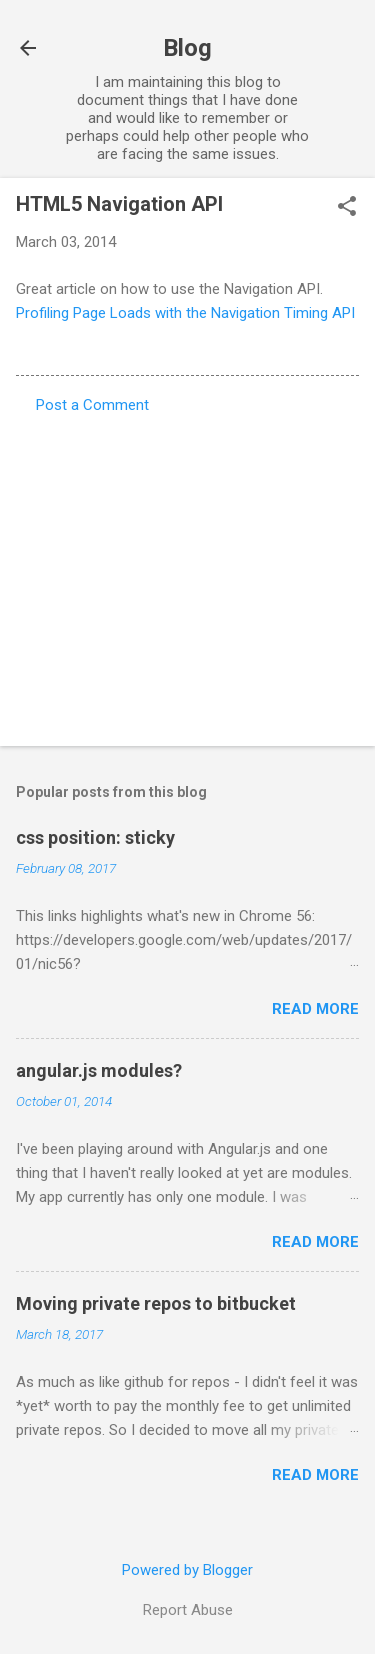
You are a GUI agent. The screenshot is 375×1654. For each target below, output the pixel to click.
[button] (347, 208)
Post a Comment (92, 405)
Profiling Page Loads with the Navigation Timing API (185, 313)
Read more (315, 1009)
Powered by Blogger (187, 1570)
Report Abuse (188, 1610)
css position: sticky (95, 837)
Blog (187, 48)
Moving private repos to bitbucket (156, 1303)
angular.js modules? (99, 1070)
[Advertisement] (187, 574)
